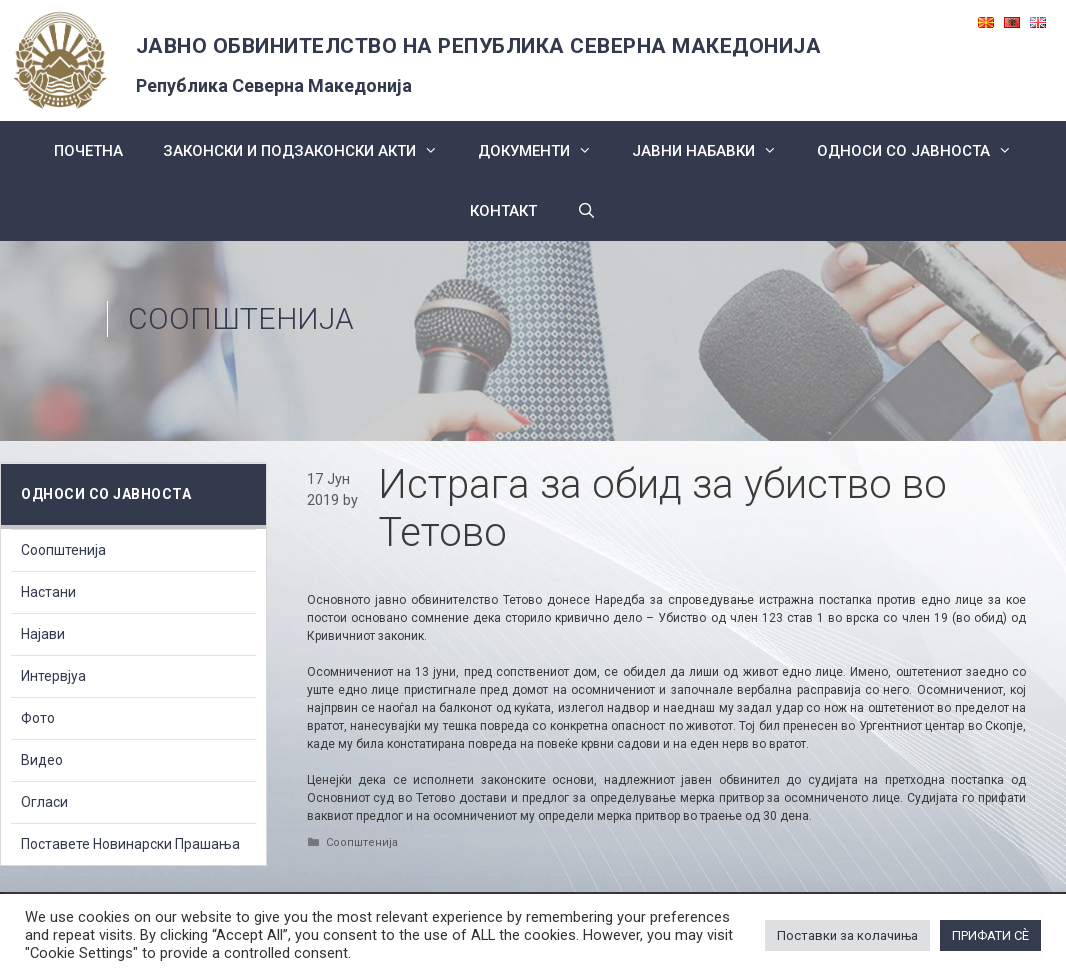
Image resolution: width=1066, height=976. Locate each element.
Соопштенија (241, 318)
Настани (48, 592)
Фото (38, 718)
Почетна (88, 151)
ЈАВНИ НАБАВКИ (714, 151)
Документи (545, 151)
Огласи (44, 802)
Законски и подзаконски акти (310, 151)
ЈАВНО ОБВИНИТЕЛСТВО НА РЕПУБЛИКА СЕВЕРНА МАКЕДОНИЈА (479, 46)
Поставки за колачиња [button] (847, 935)
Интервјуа (53, 676)
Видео (42, 760)
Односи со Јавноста (924, 151)
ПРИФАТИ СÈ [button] (990, 935)
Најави (43, 634)
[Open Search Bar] (586, 211)
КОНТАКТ (503, 211)
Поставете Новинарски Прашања (130, 844)
